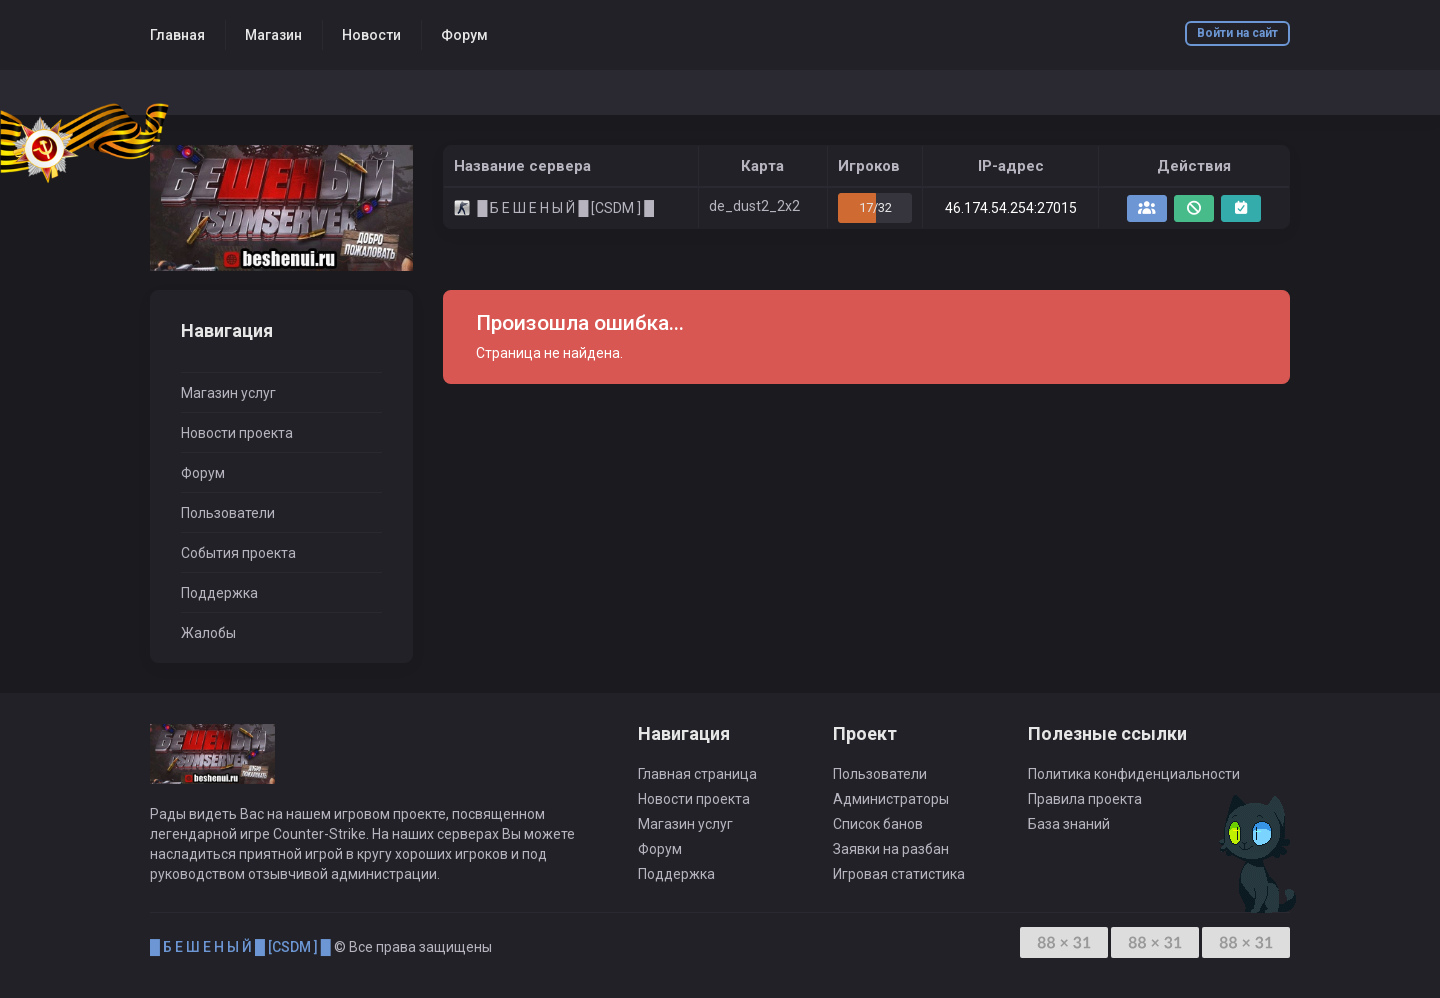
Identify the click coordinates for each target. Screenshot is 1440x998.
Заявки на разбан (891, 849)
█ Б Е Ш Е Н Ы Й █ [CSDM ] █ (240, 947)
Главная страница (697, 774)
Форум (464, 35)
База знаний (1069, 824)
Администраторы (891, 799)
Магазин (273, 35)
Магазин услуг (228, 393)
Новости (371, 35)
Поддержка (219, 593)
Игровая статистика (899, 874)
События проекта (238, 553)
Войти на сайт (1237, 33)
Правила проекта (1085, 799)
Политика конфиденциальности (1134, 774)
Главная (177, 35)
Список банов (878, 824)
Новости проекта (237, 433)
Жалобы (208, 633)
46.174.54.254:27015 (1011, 208)
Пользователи (228, 513)
